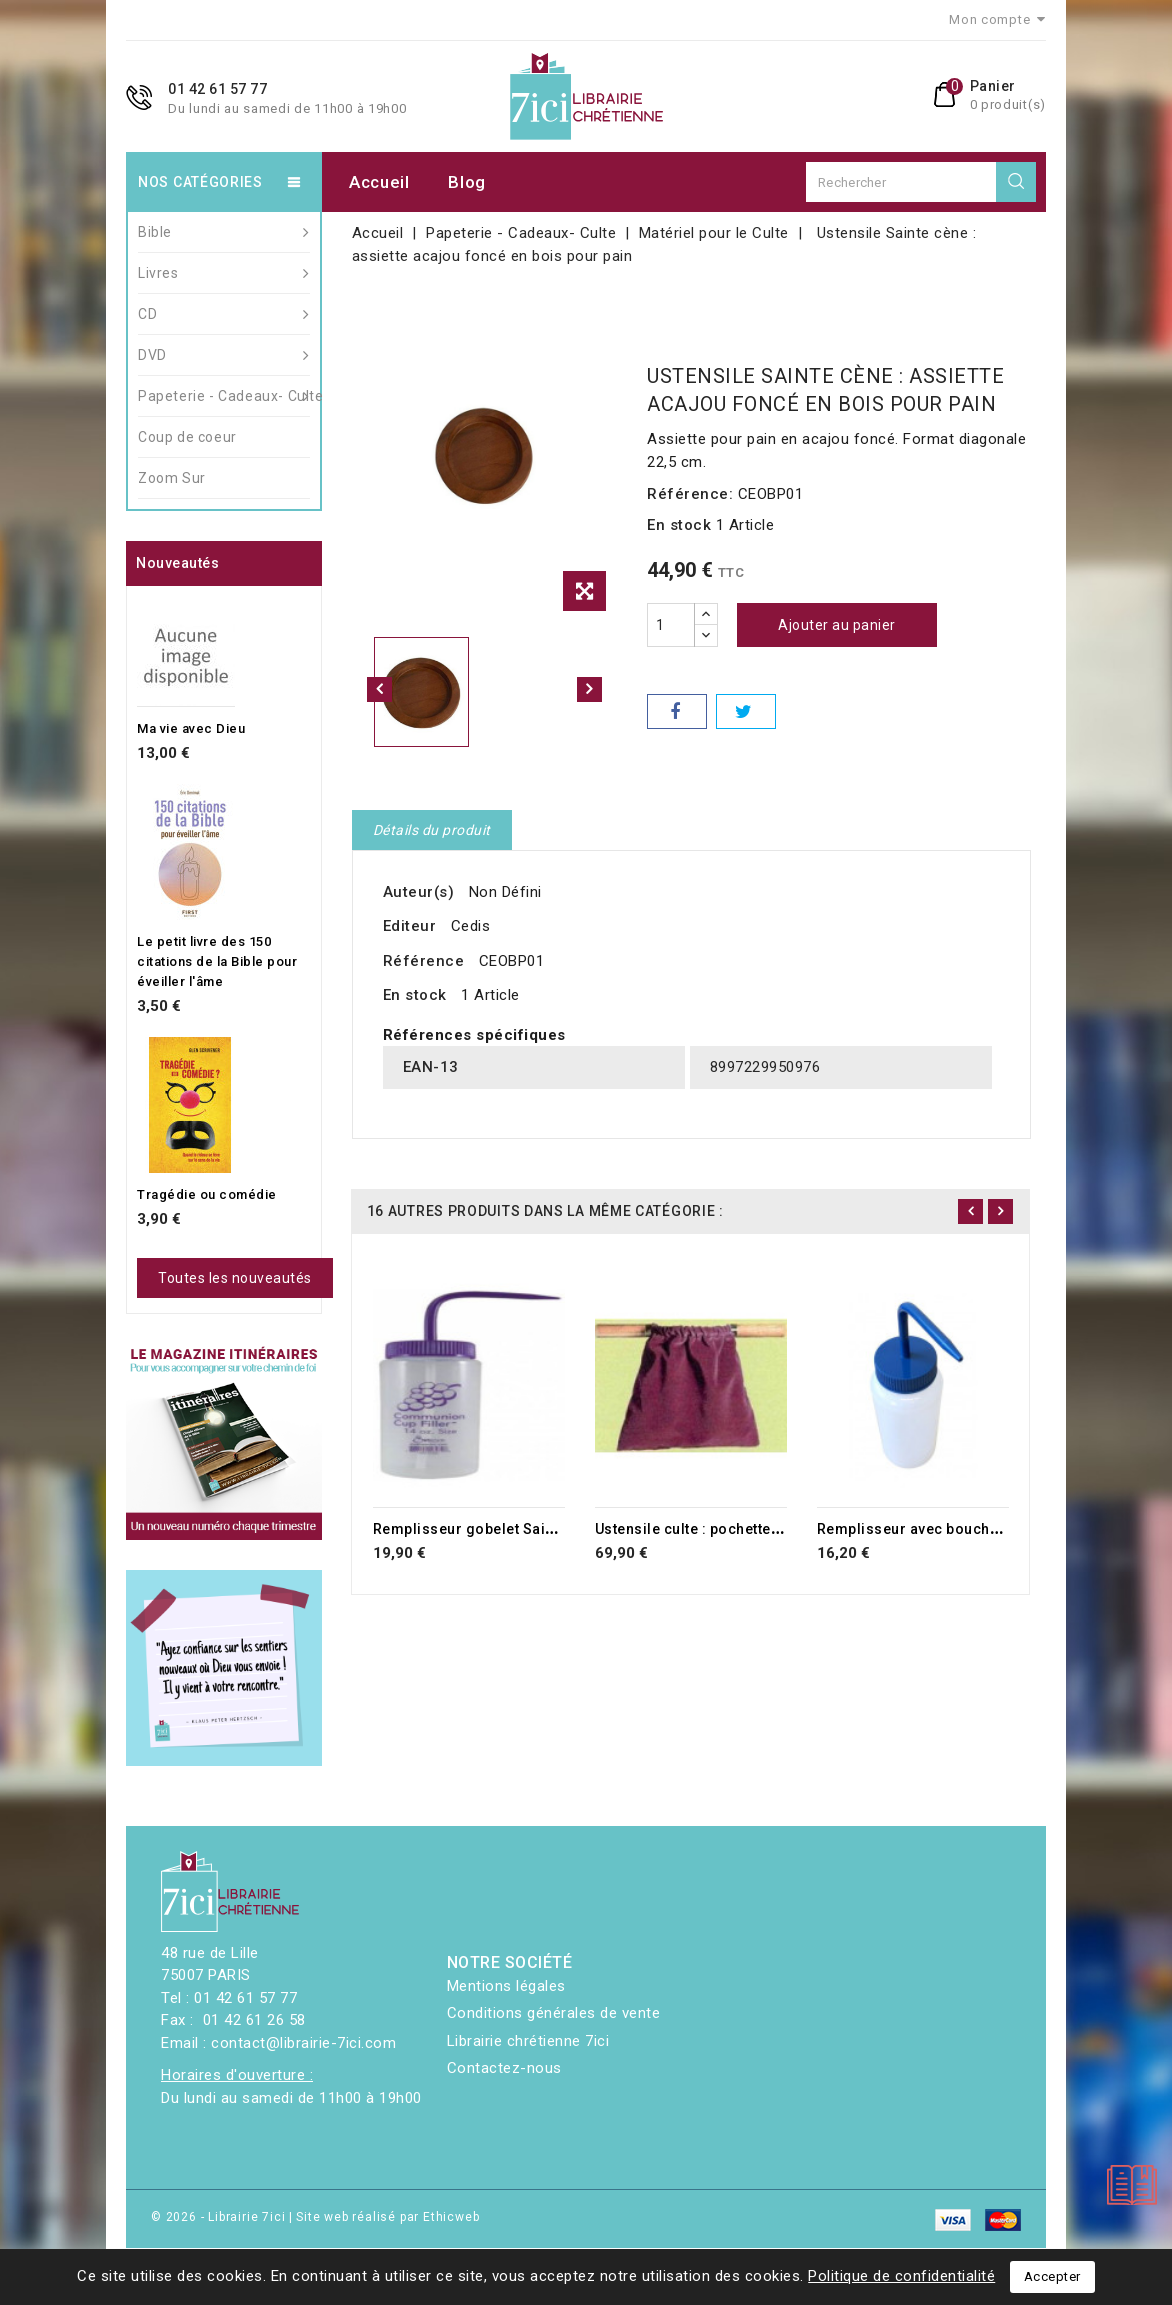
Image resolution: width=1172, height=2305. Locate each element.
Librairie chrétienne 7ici (528, 2041)
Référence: (690, 494)
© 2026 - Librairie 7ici (220, 2217)
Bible (224, 232)
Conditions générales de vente (554, 2013)
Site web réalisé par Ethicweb (387, 2217)
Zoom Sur (172, 478)
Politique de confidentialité (901, 2276)
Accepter (1052, 2276)
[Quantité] (671, 625)
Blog (467, 182)
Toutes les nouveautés (235, 1278)
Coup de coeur (187, 437)
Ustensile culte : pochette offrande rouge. (741, 1529)
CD (224, 314)
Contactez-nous (504, 2068)
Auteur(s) (419, 892)
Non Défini (505, 892)
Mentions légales (506, 1986)
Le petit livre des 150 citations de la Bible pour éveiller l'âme (217, 961)
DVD (224, 355)
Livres (224, 273)
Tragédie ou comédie (207, 1194)
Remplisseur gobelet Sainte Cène (489, 1529)
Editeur (410, 926)
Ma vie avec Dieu (191, 728)
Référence (424, 961)
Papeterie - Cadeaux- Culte (224, 396)
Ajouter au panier (837, 625)
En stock (679, 525)
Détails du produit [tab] (432, 830)
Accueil (379, 182)
